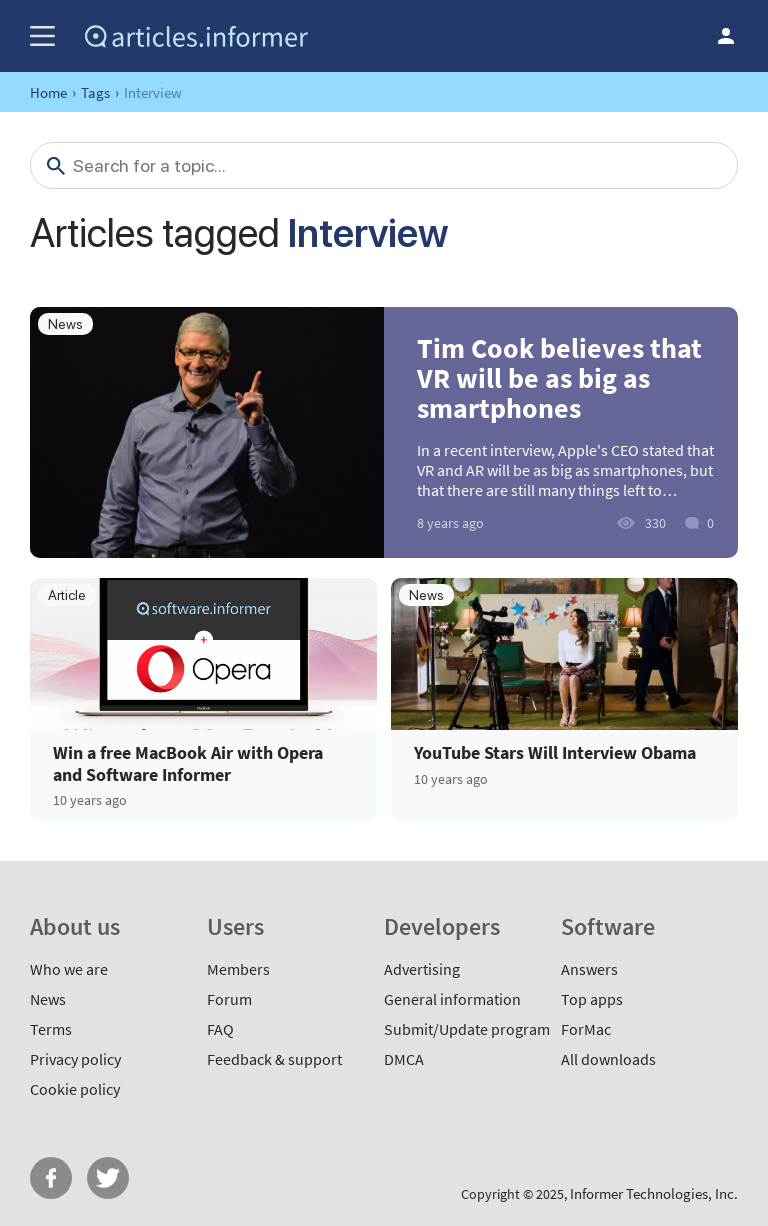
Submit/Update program (467, 1029)
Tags (95, 92)
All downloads (608, 1059)
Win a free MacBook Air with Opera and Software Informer (188, 763)
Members (238, 969)
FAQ (220, 1029)
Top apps (592, 999)
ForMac (586, 1029)
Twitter (108, 1178)
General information (452, 999)
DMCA (404, 1059)
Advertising (422, 969)
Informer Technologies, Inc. (654, 1193)
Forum (229, 999)
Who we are (69, 969)
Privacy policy (75, 1059)
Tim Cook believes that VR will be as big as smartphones (559, 378)
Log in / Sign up (726, 36)
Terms (51, 1029)
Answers (589, 969)
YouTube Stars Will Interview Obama (555, 753)
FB (51, 1178)
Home (48, 92)
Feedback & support (274, 1059)
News (48, 999)
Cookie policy (75, 1089)
